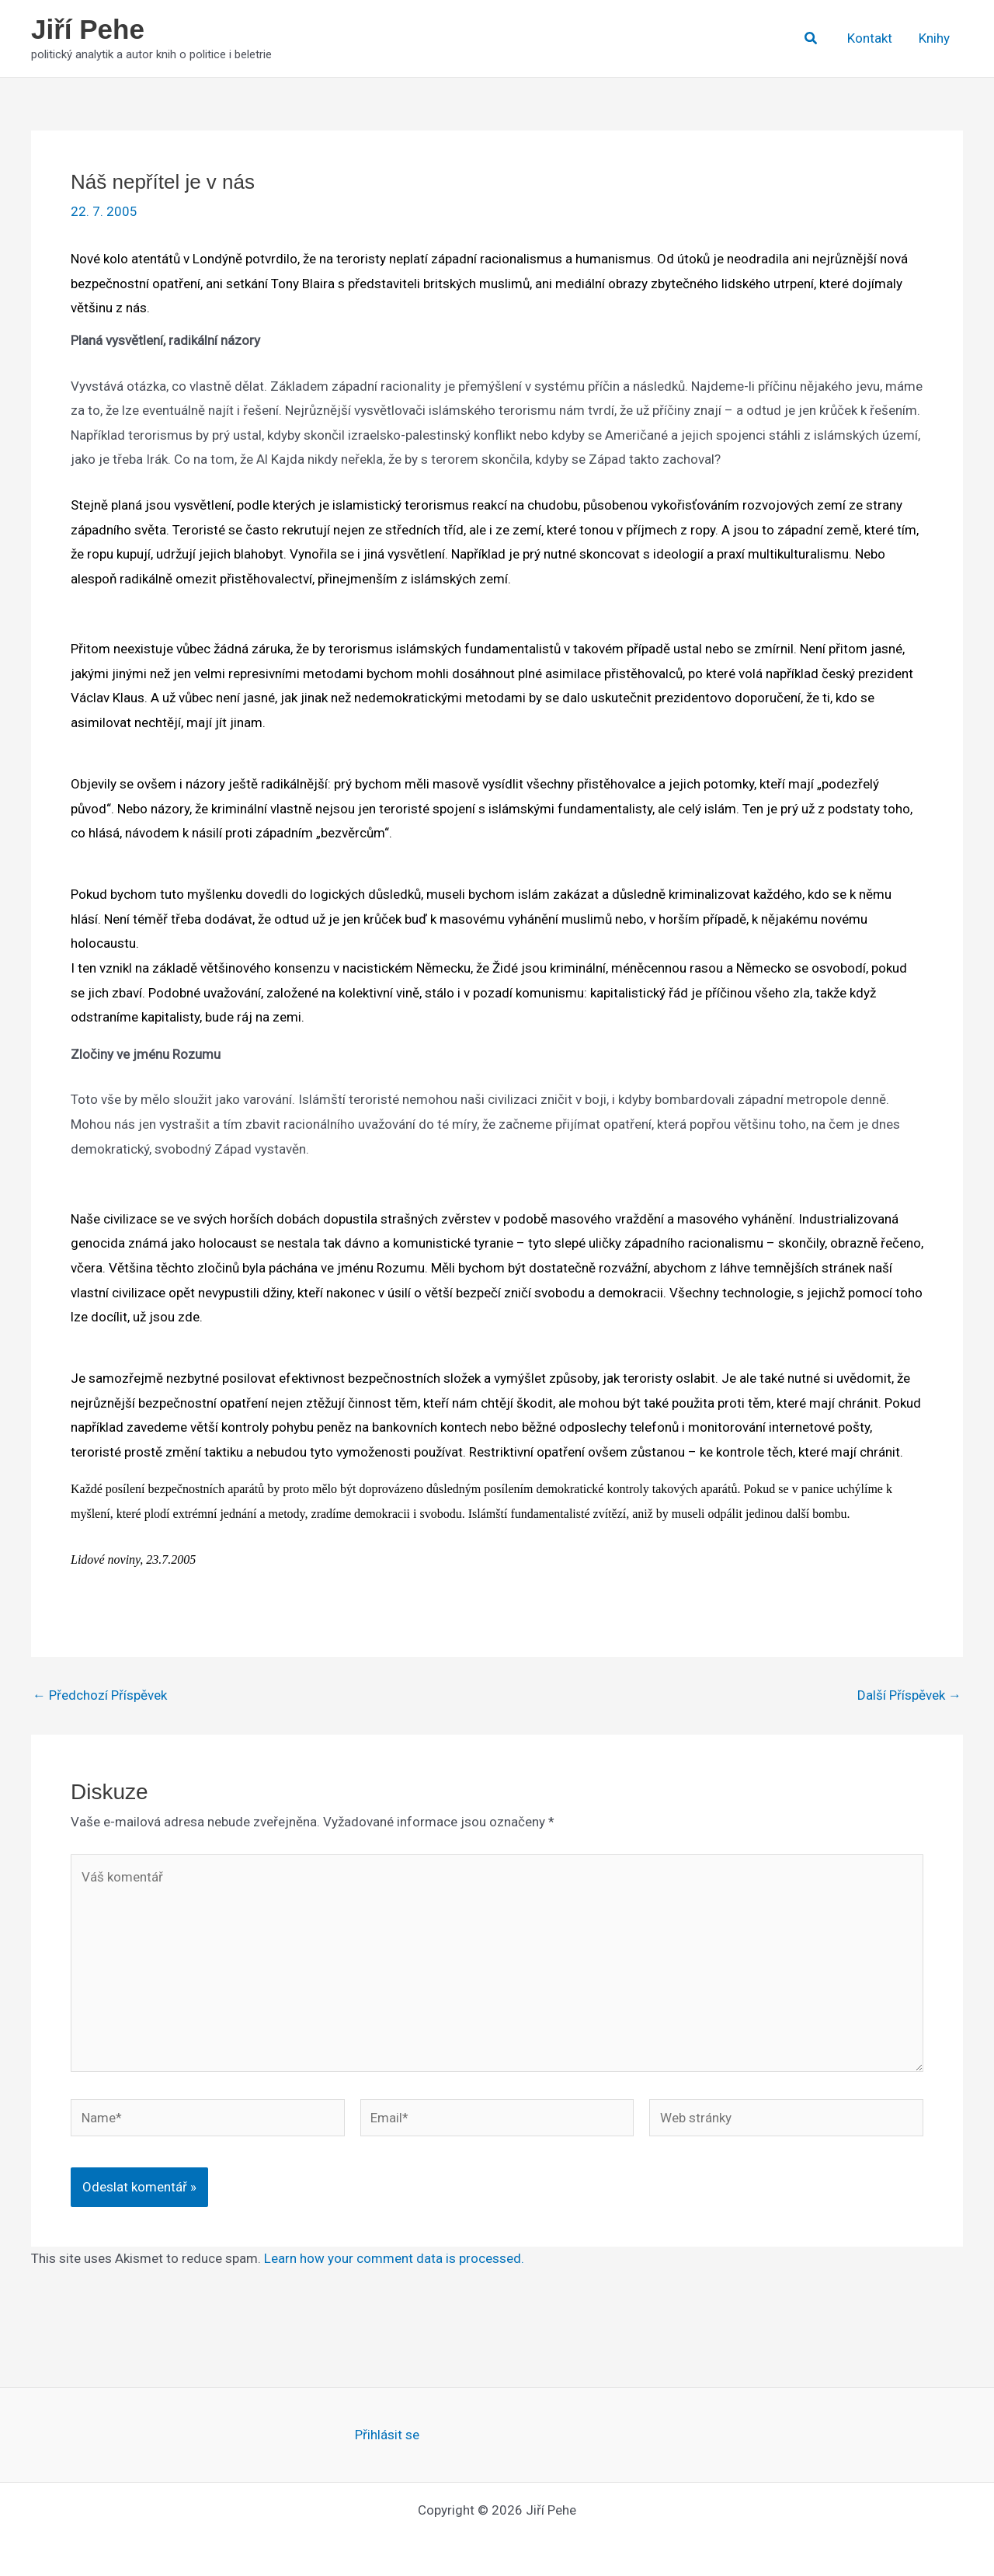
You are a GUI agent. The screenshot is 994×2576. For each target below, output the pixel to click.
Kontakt (869, 38)
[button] (811, 38)
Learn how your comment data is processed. (394, 2258)
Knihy (934, 38)
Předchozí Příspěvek (100, 1695)
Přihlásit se (387, 2434)
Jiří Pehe (87, 29)
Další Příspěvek (909, 1695)
